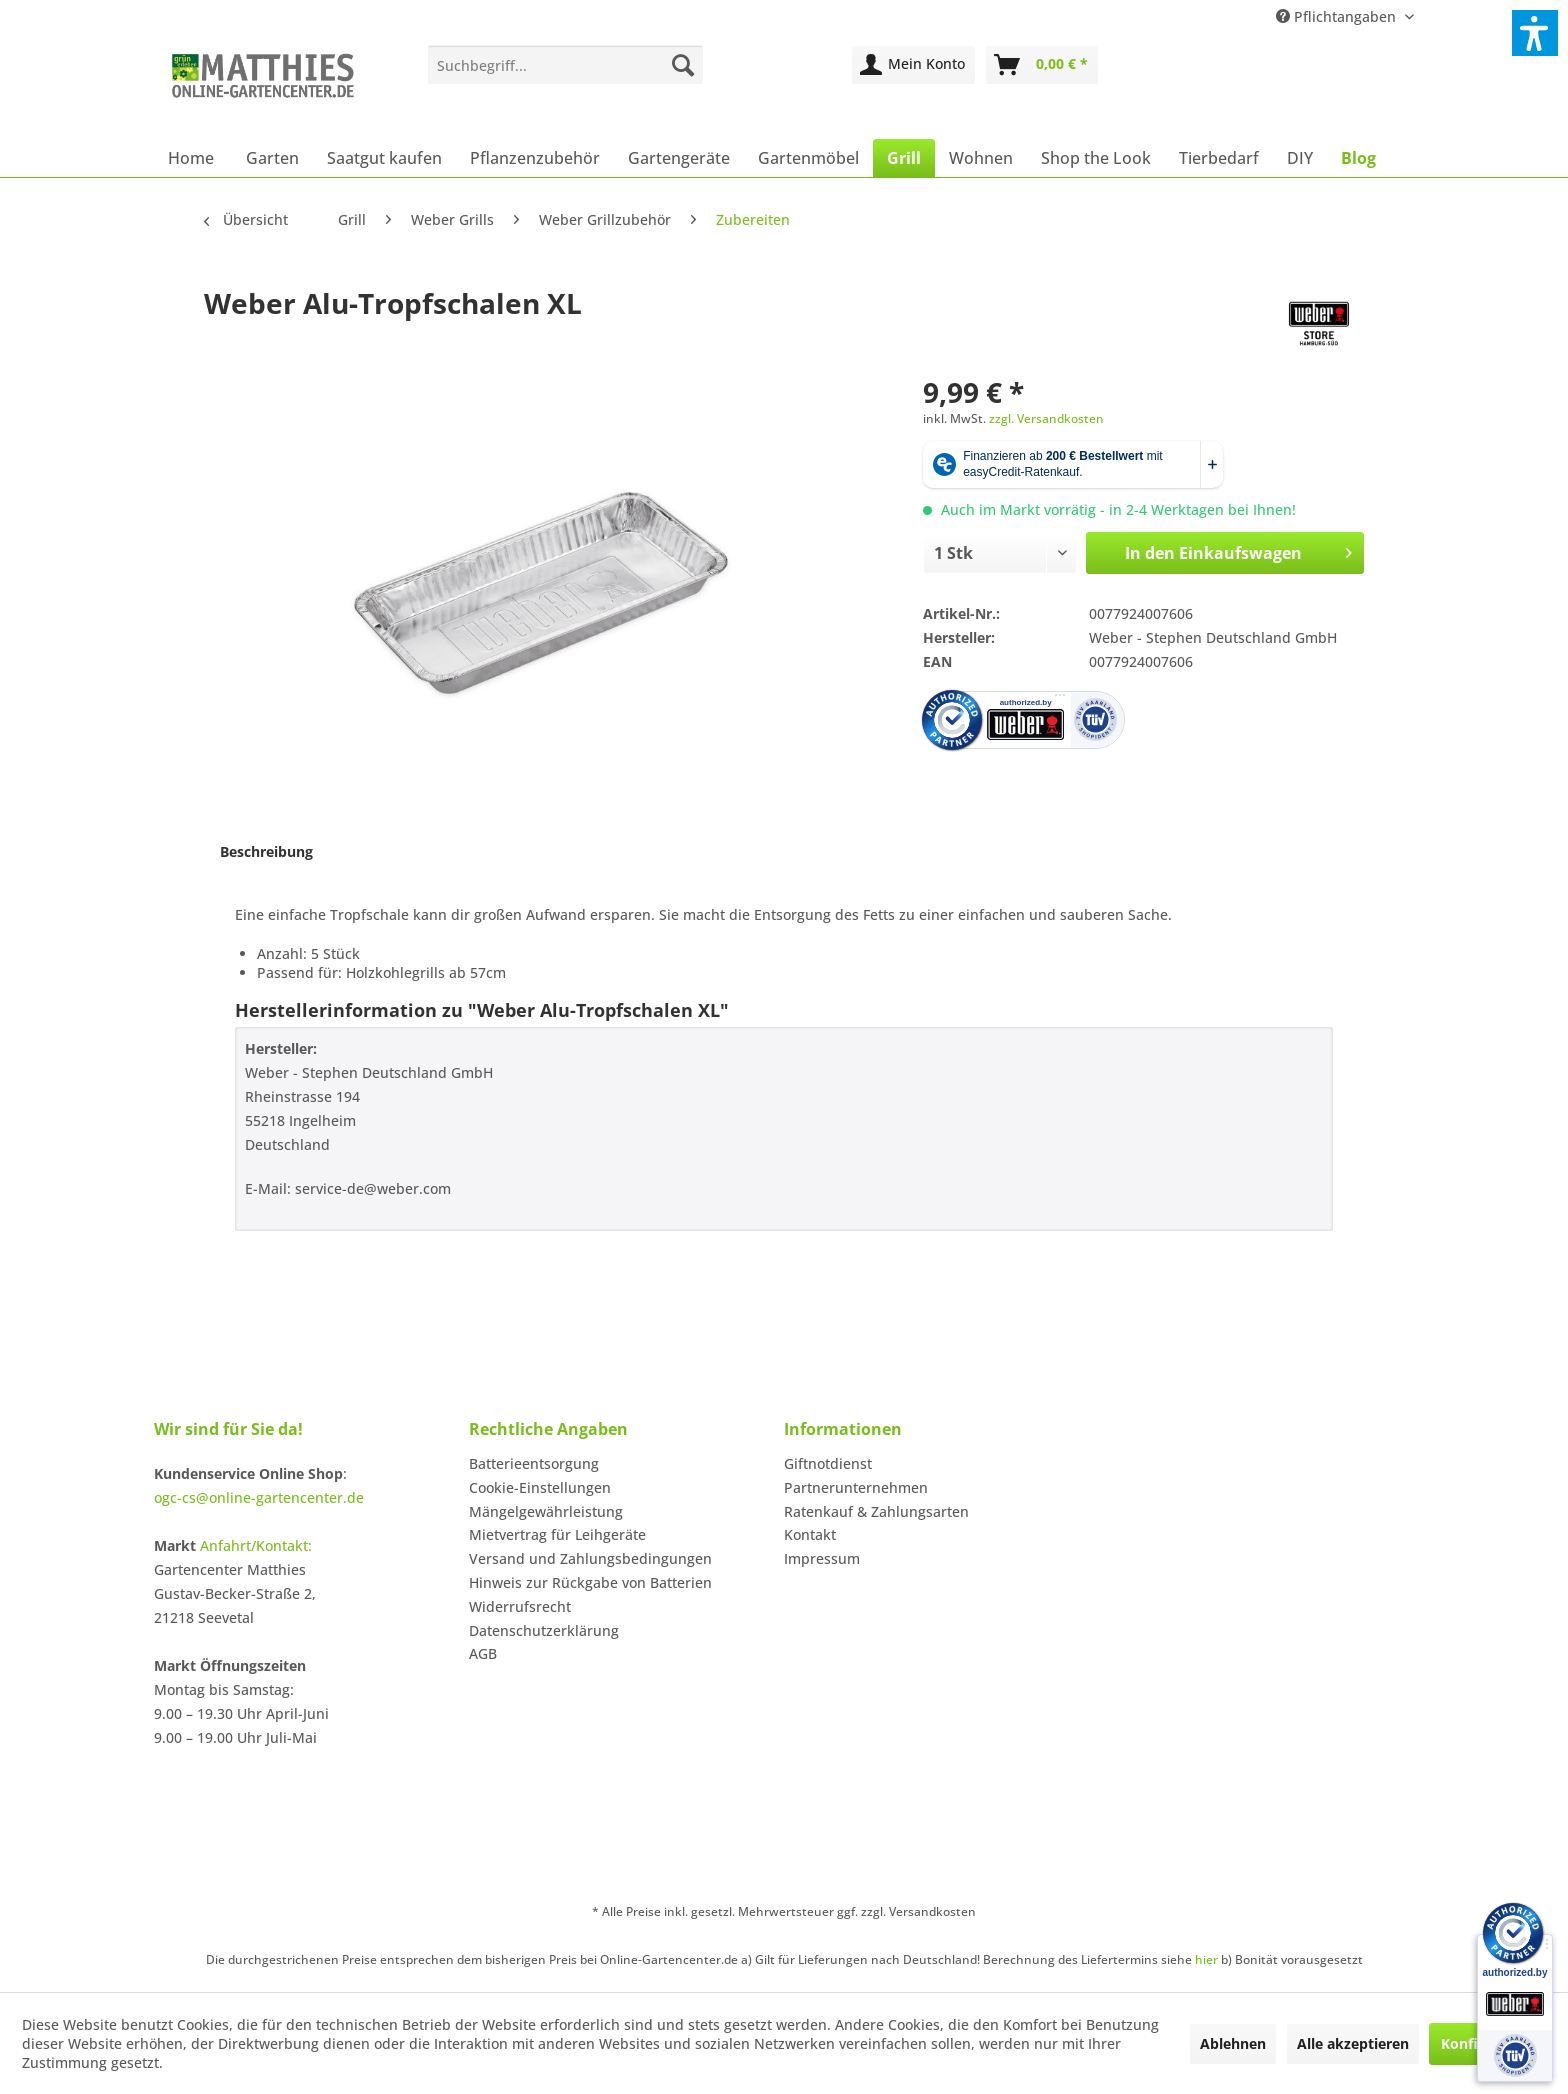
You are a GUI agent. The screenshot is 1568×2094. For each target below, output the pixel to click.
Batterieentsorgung (534, 1463)
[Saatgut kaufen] (384, 158)
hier (1206, 1959)
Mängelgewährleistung (546, 1511)
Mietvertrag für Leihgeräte (557, 1534)
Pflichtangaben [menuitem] (1338, 16)
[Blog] (1358, 158)
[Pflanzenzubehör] (535, 158)
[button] (1535, 33)
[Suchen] (683, 65)
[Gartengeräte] (679, 158)
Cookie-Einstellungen (540, 1487)
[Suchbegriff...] (565, 65)
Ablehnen (1233, 2043)
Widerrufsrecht (520, 1606)
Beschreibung (266, 851)
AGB (483, 1653)
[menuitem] (565, 65)
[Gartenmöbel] (808, 158)
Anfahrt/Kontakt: (256, 1545)
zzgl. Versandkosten (1046, 418)
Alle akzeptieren (1353, 2043)
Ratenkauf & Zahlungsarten (876, 1511)
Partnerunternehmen (856, 1487)
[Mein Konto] (913, 65)
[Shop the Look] (1096, 158)
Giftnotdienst (828, 1463)
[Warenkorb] (1042, 65)
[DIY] (1300, 158)
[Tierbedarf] (1219, 158)
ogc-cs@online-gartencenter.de (259, 1497)
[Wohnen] (981, 158)
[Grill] (904, 158)
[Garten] (272, 158)
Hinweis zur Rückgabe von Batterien (590, 1582)
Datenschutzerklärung (544, 1630)
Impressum (822, 1558)
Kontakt (810, 1534)
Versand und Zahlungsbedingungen (590, 1558)
